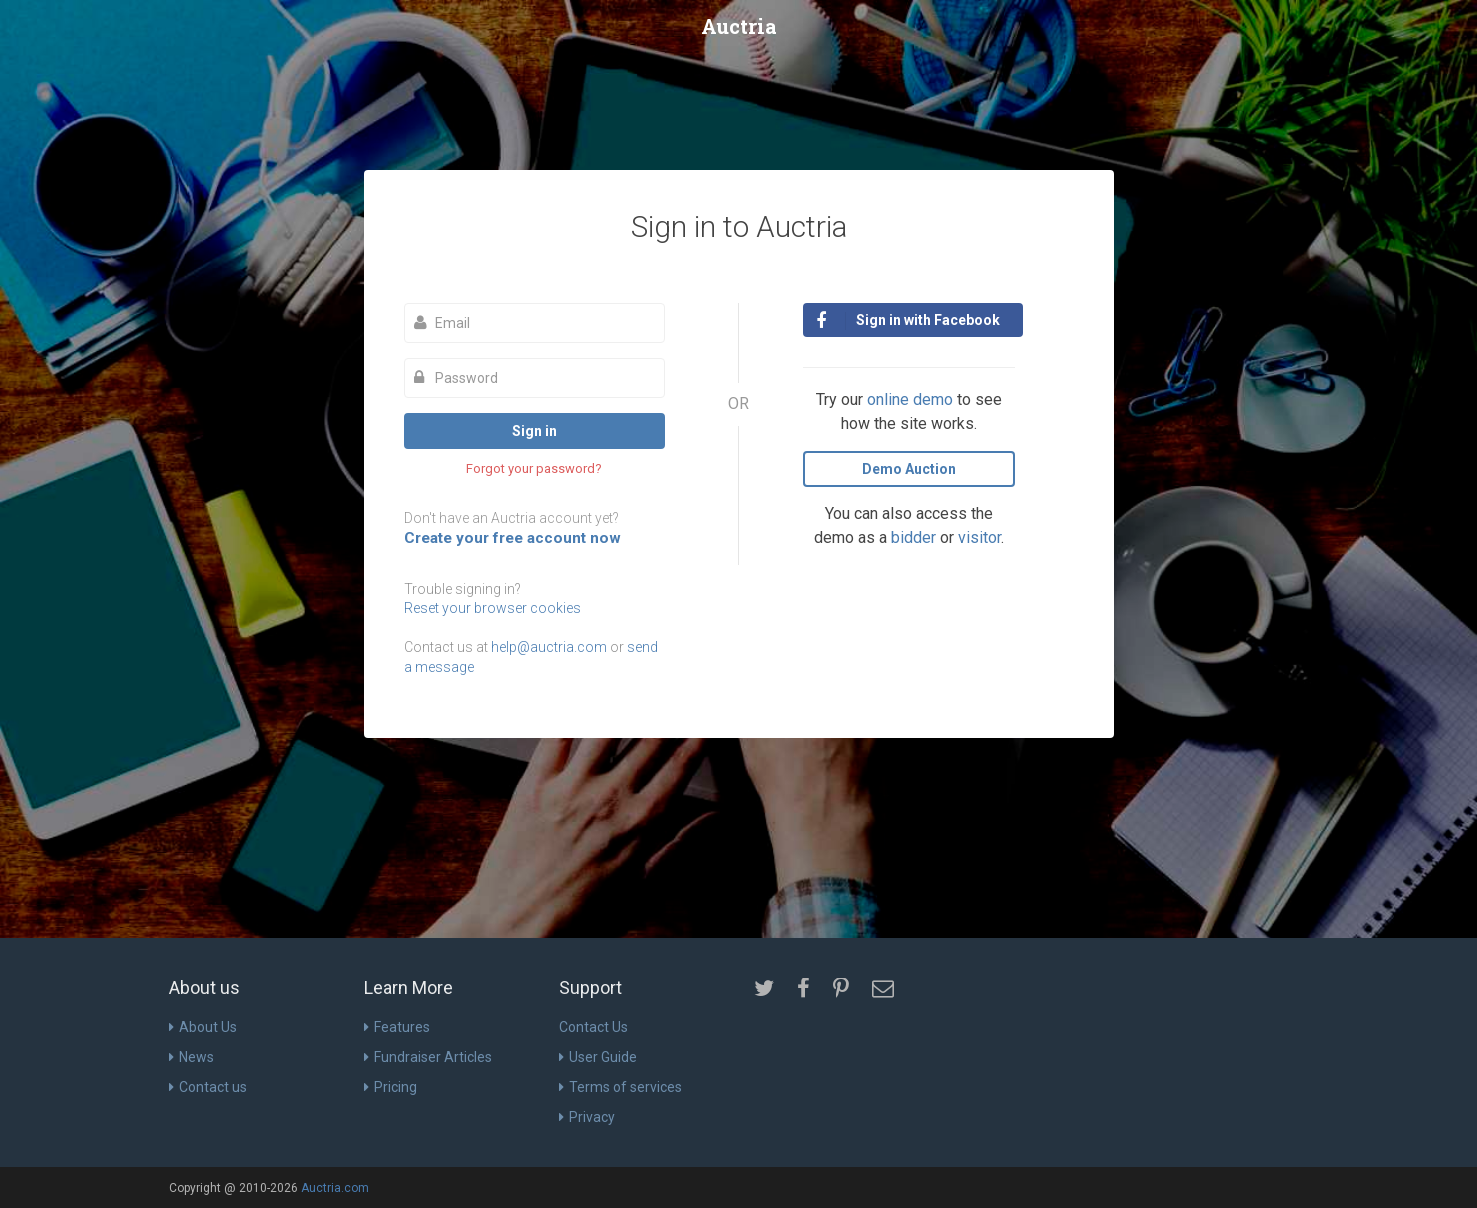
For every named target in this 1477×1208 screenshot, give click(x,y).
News (191, 1057)
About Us (203, 1027)
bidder (913, 537)
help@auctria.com (549, 647)
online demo (910, 399)
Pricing (390, 1087)
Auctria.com (335, 1188)
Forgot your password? (534, 468)
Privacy (587, 1117)
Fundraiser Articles (428, 1057)
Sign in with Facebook (908, 321)
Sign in (534, 431)
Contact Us (593, 1027)
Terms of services (620, 1087)
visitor (979, 537)
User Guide (598, 1057)
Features (397, 1027)
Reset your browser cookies (492, 608)
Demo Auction (909, 469)
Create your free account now (512, 538)
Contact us (208, 1087)
